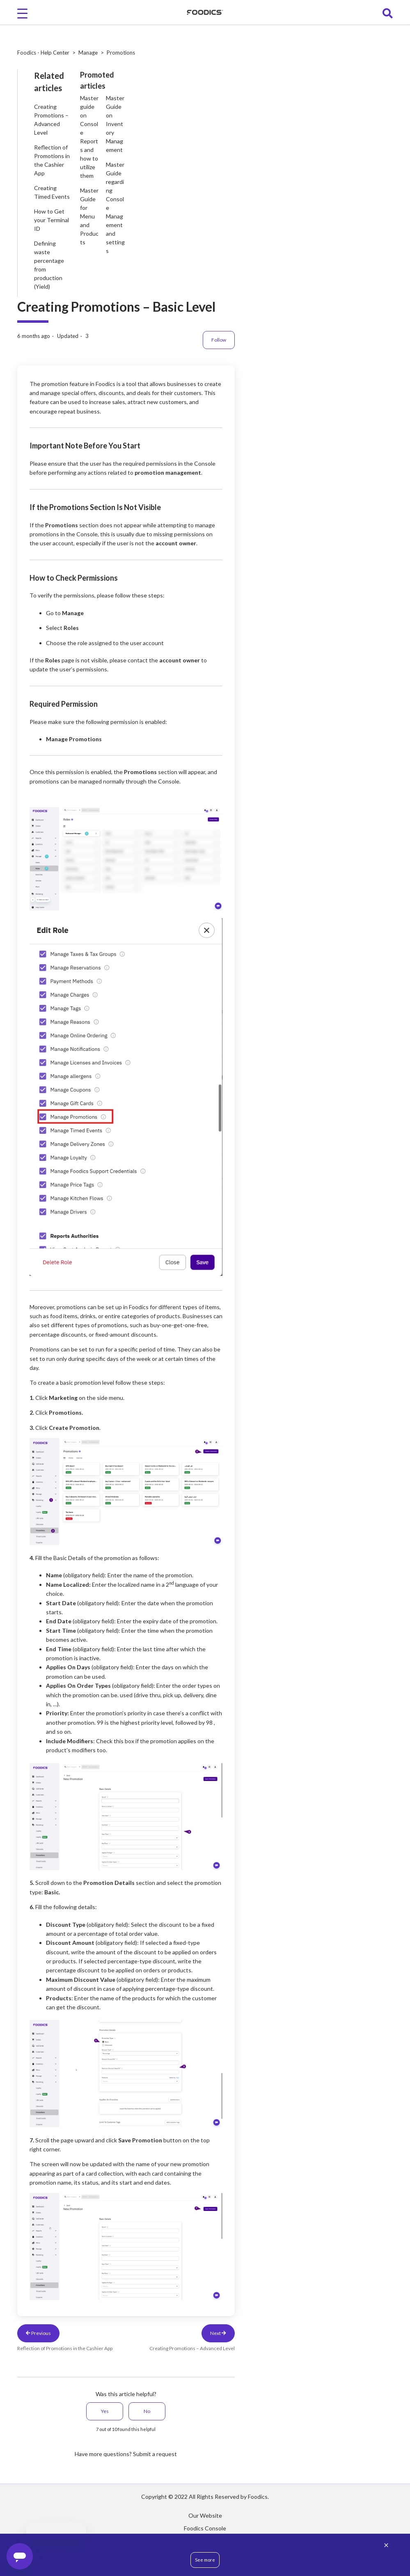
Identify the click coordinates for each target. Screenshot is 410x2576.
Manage (88, 52)
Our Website (205, 2515)
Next (218, 2333)
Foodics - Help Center (43, 52)
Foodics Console (205, 2528)
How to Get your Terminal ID (51, 220)
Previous (38, 2333)
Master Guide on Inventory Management (115, 123)
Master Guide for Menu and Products (89, 216)
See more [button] (205, 2559)
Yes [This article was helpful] (105, 2411)
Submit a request (155, 2453)
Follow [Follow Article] (218, 340)
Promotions (121, 52)
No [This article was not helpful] (147, 2411)
